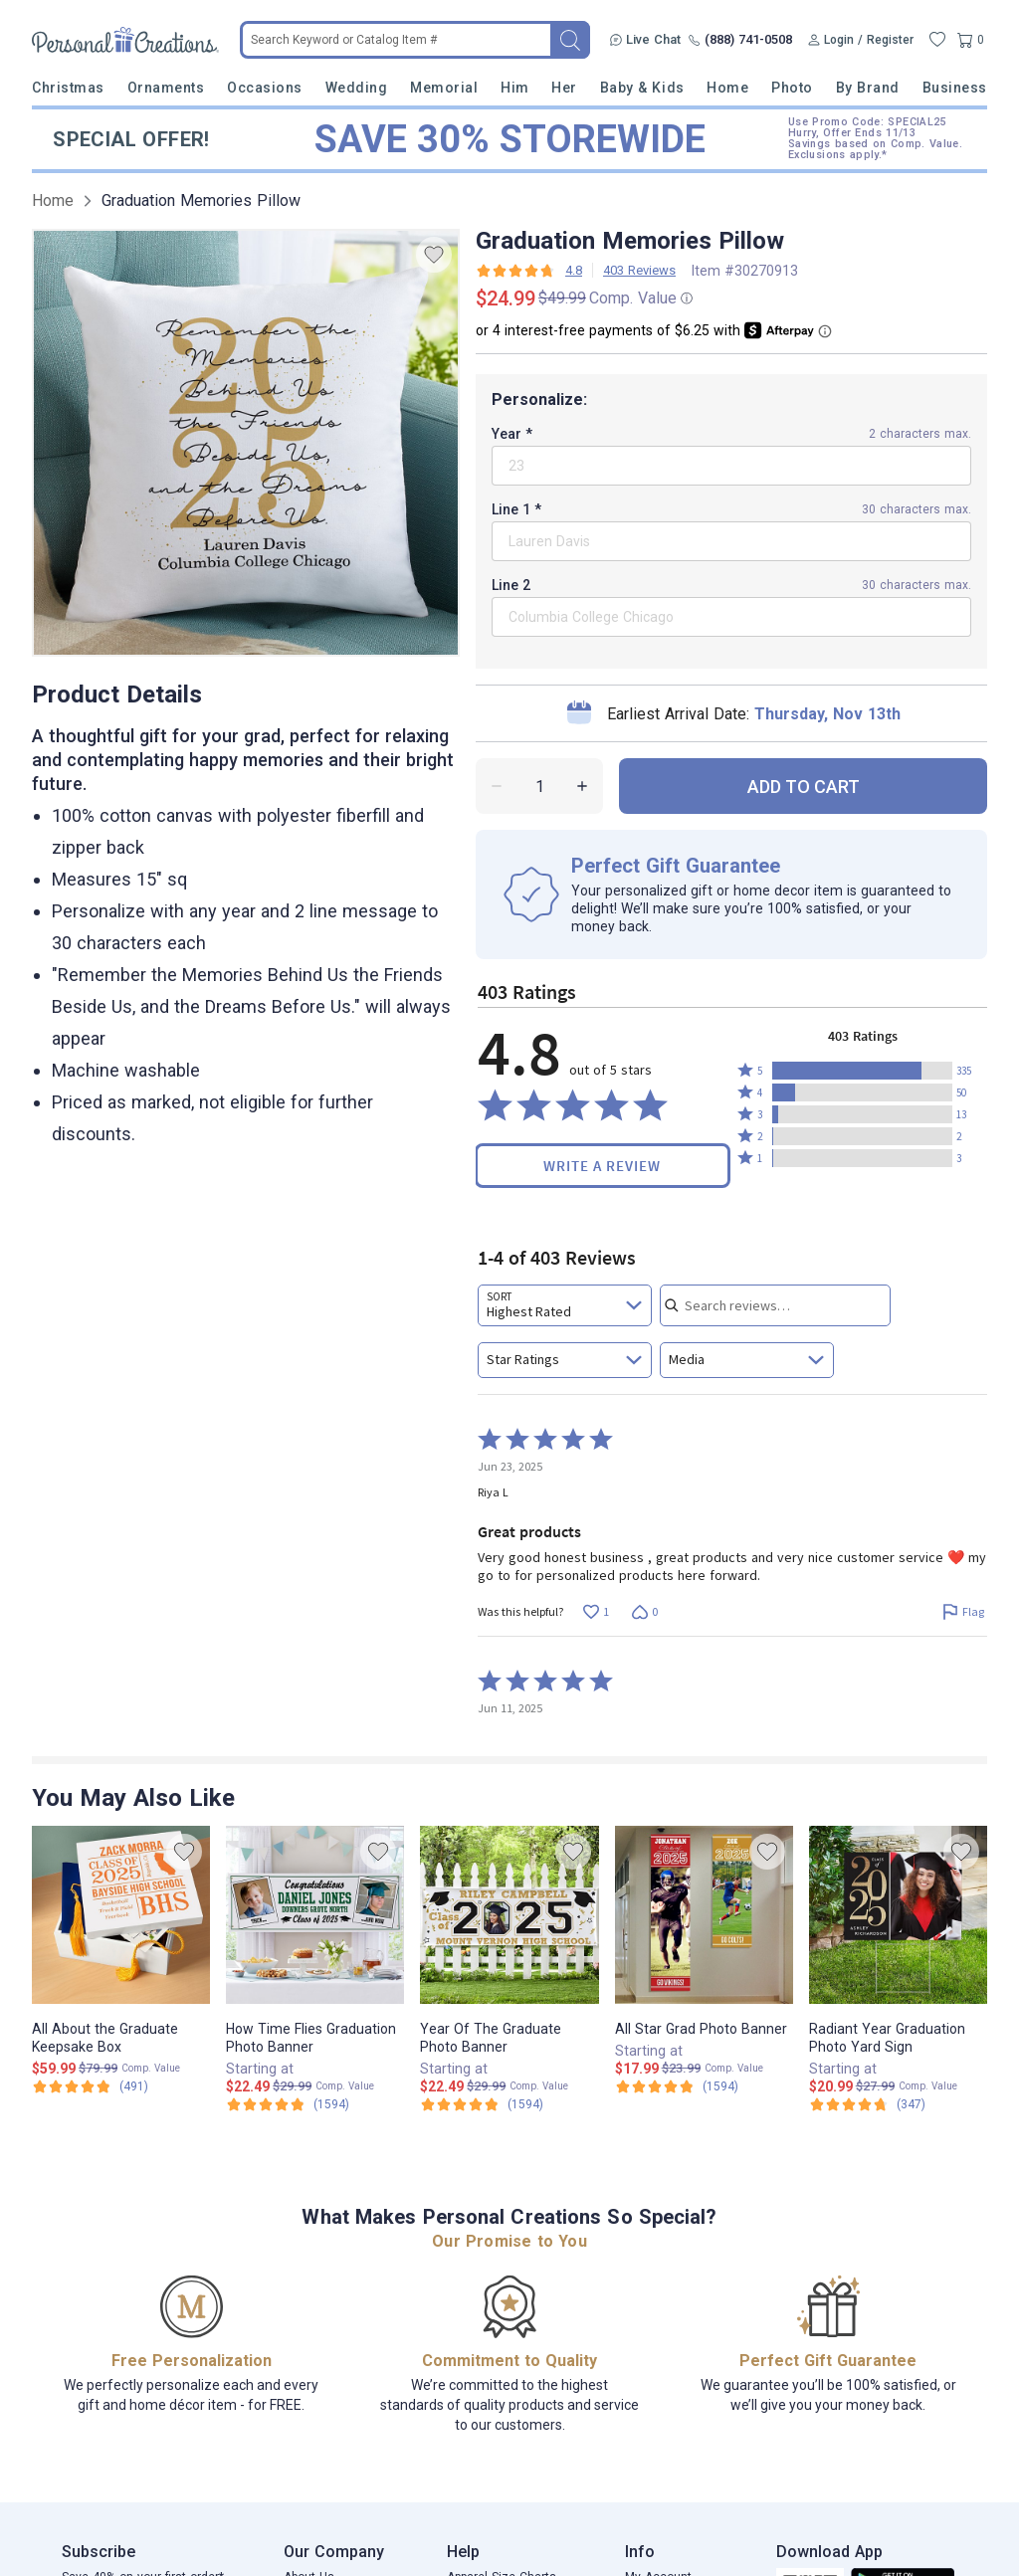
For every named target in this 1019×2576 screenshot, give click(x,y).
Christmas (68, 88)
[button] (862, 1071)
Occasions (265, 88)
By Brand (868, 88)
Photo (792, 88)
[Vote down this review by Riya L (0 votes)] (644, 1612)
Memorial (444, 88)
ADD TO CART (803, 786)
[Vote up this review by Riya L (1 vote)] (595, 1612)
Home (727, 88)
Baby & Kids (642, 88)
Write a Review (602, 1165)
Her (564, 88)
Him (515, 88)
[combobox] (565, 1305)
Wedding (356, 88)
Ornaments (166, 88)
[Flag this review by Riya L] (962, 1612)
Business (954, 88)
